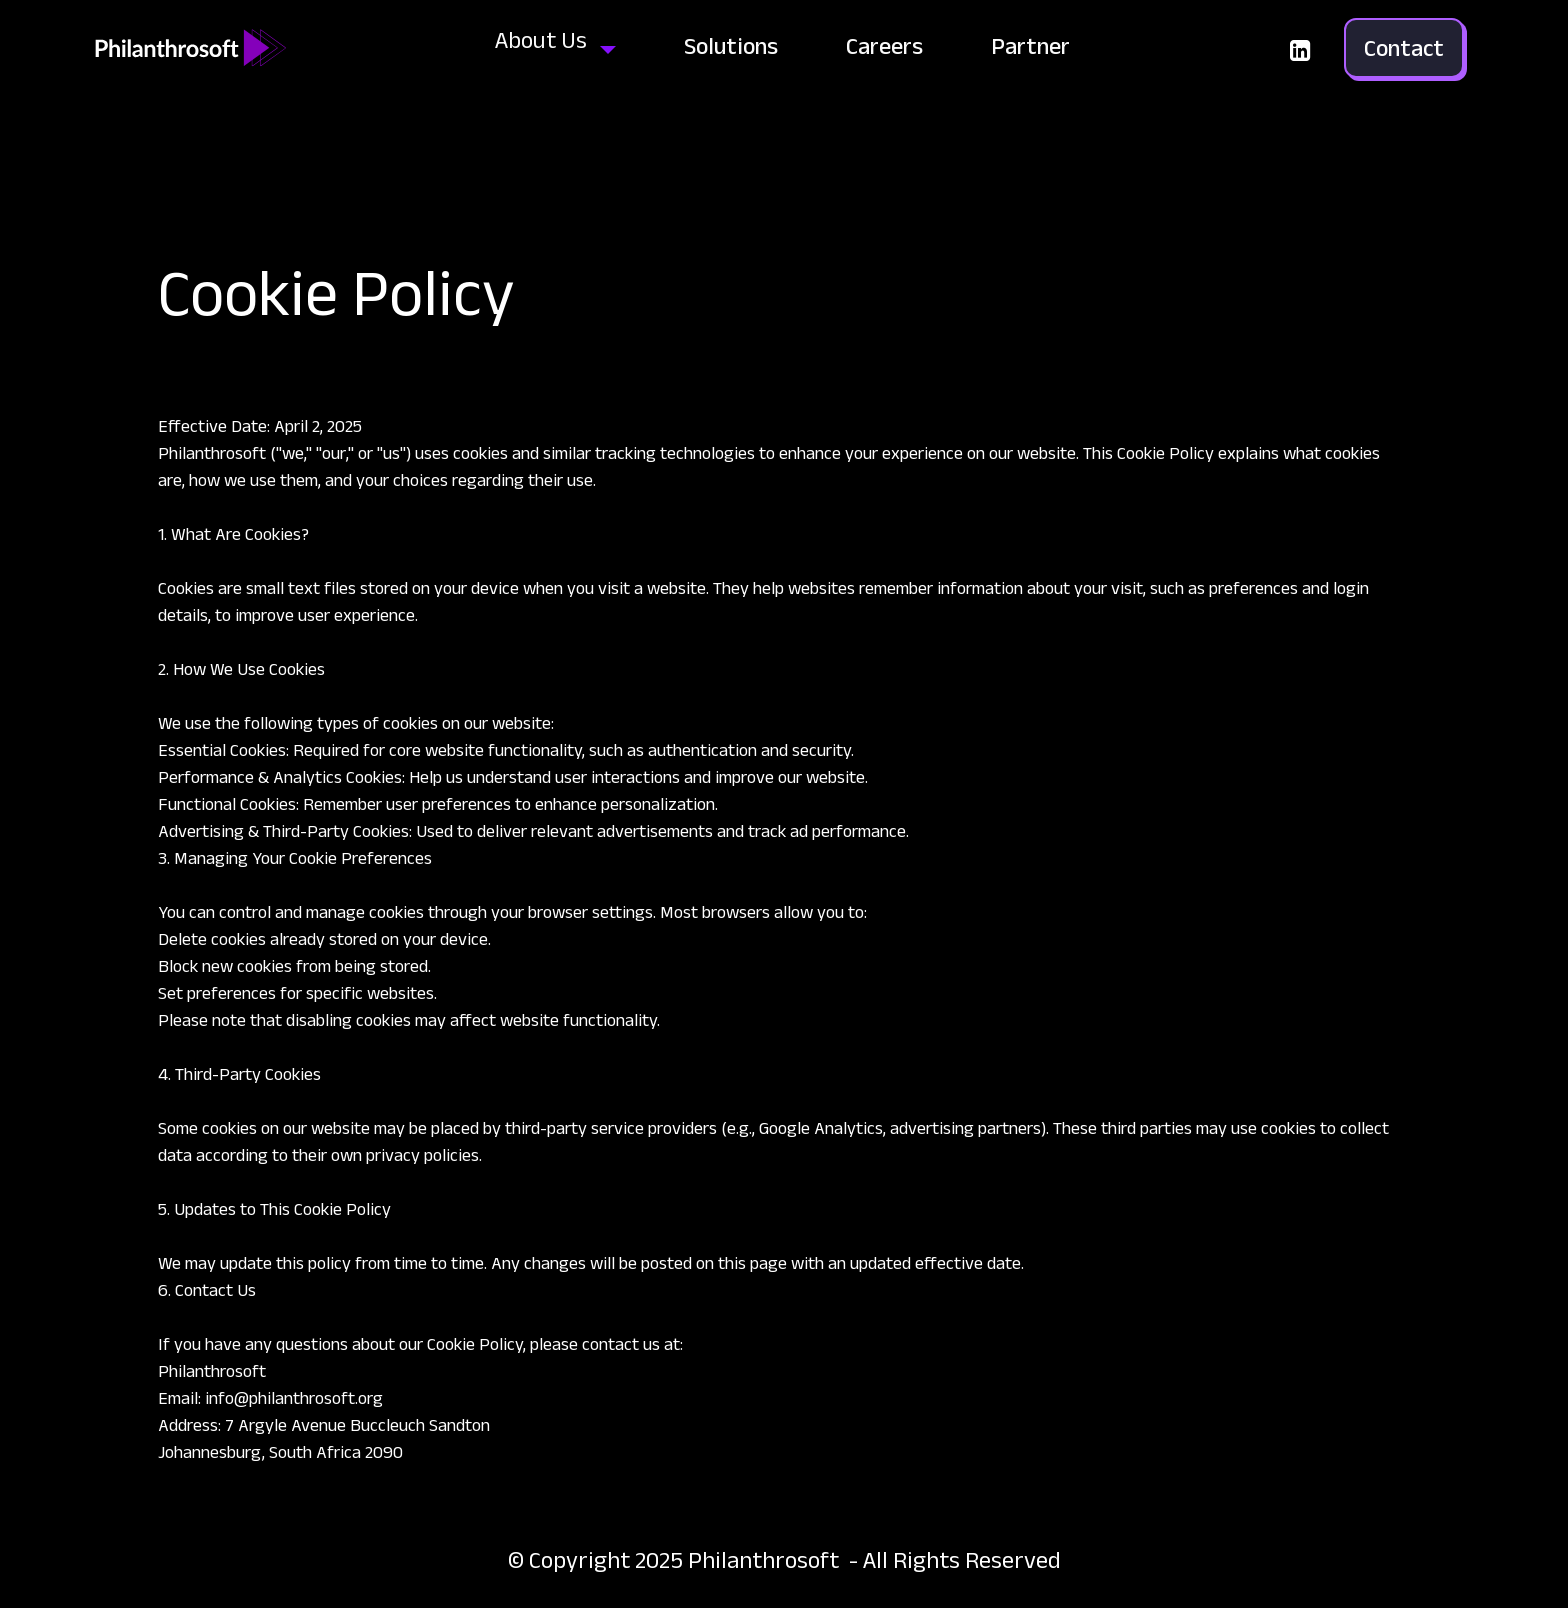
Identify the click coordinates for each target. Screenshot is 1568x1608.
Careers (884, 45)
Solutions (731, 45)
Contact (1404, 47)
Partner (1030, 45)
